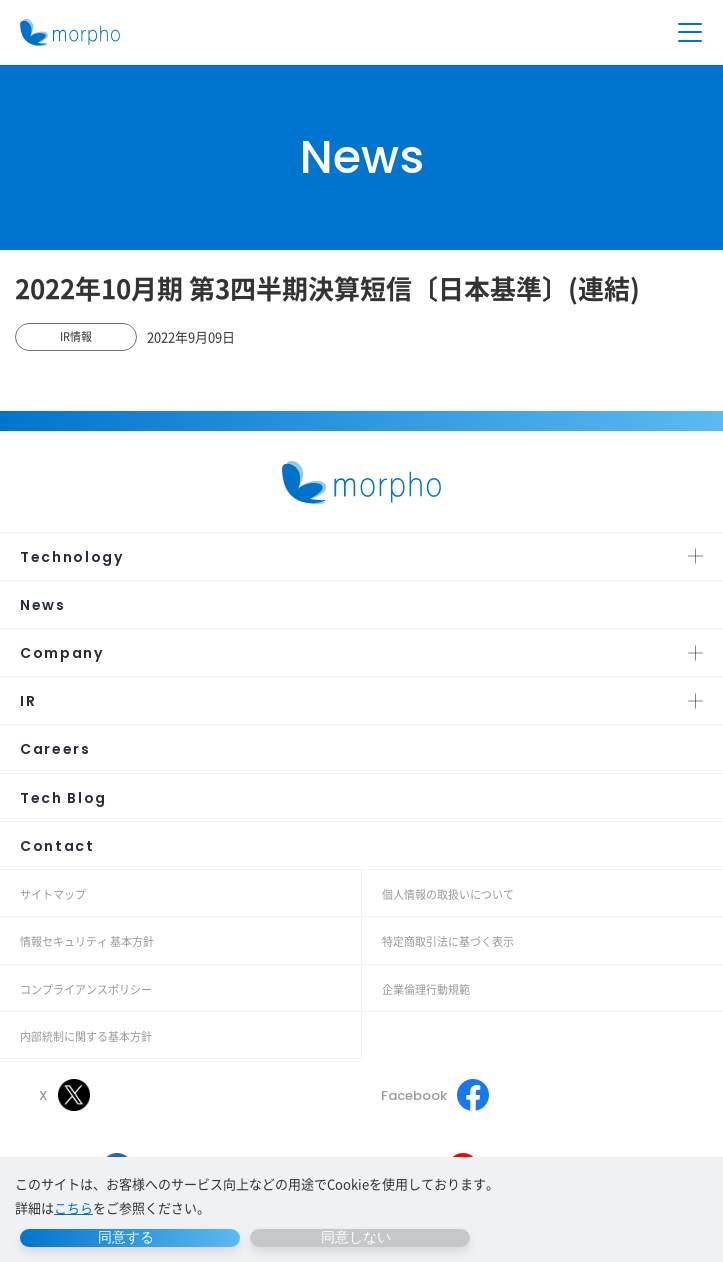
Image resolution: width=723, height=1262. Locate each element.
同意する (126, 1237)
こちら (73, 1207)
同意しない (356, 1237)
